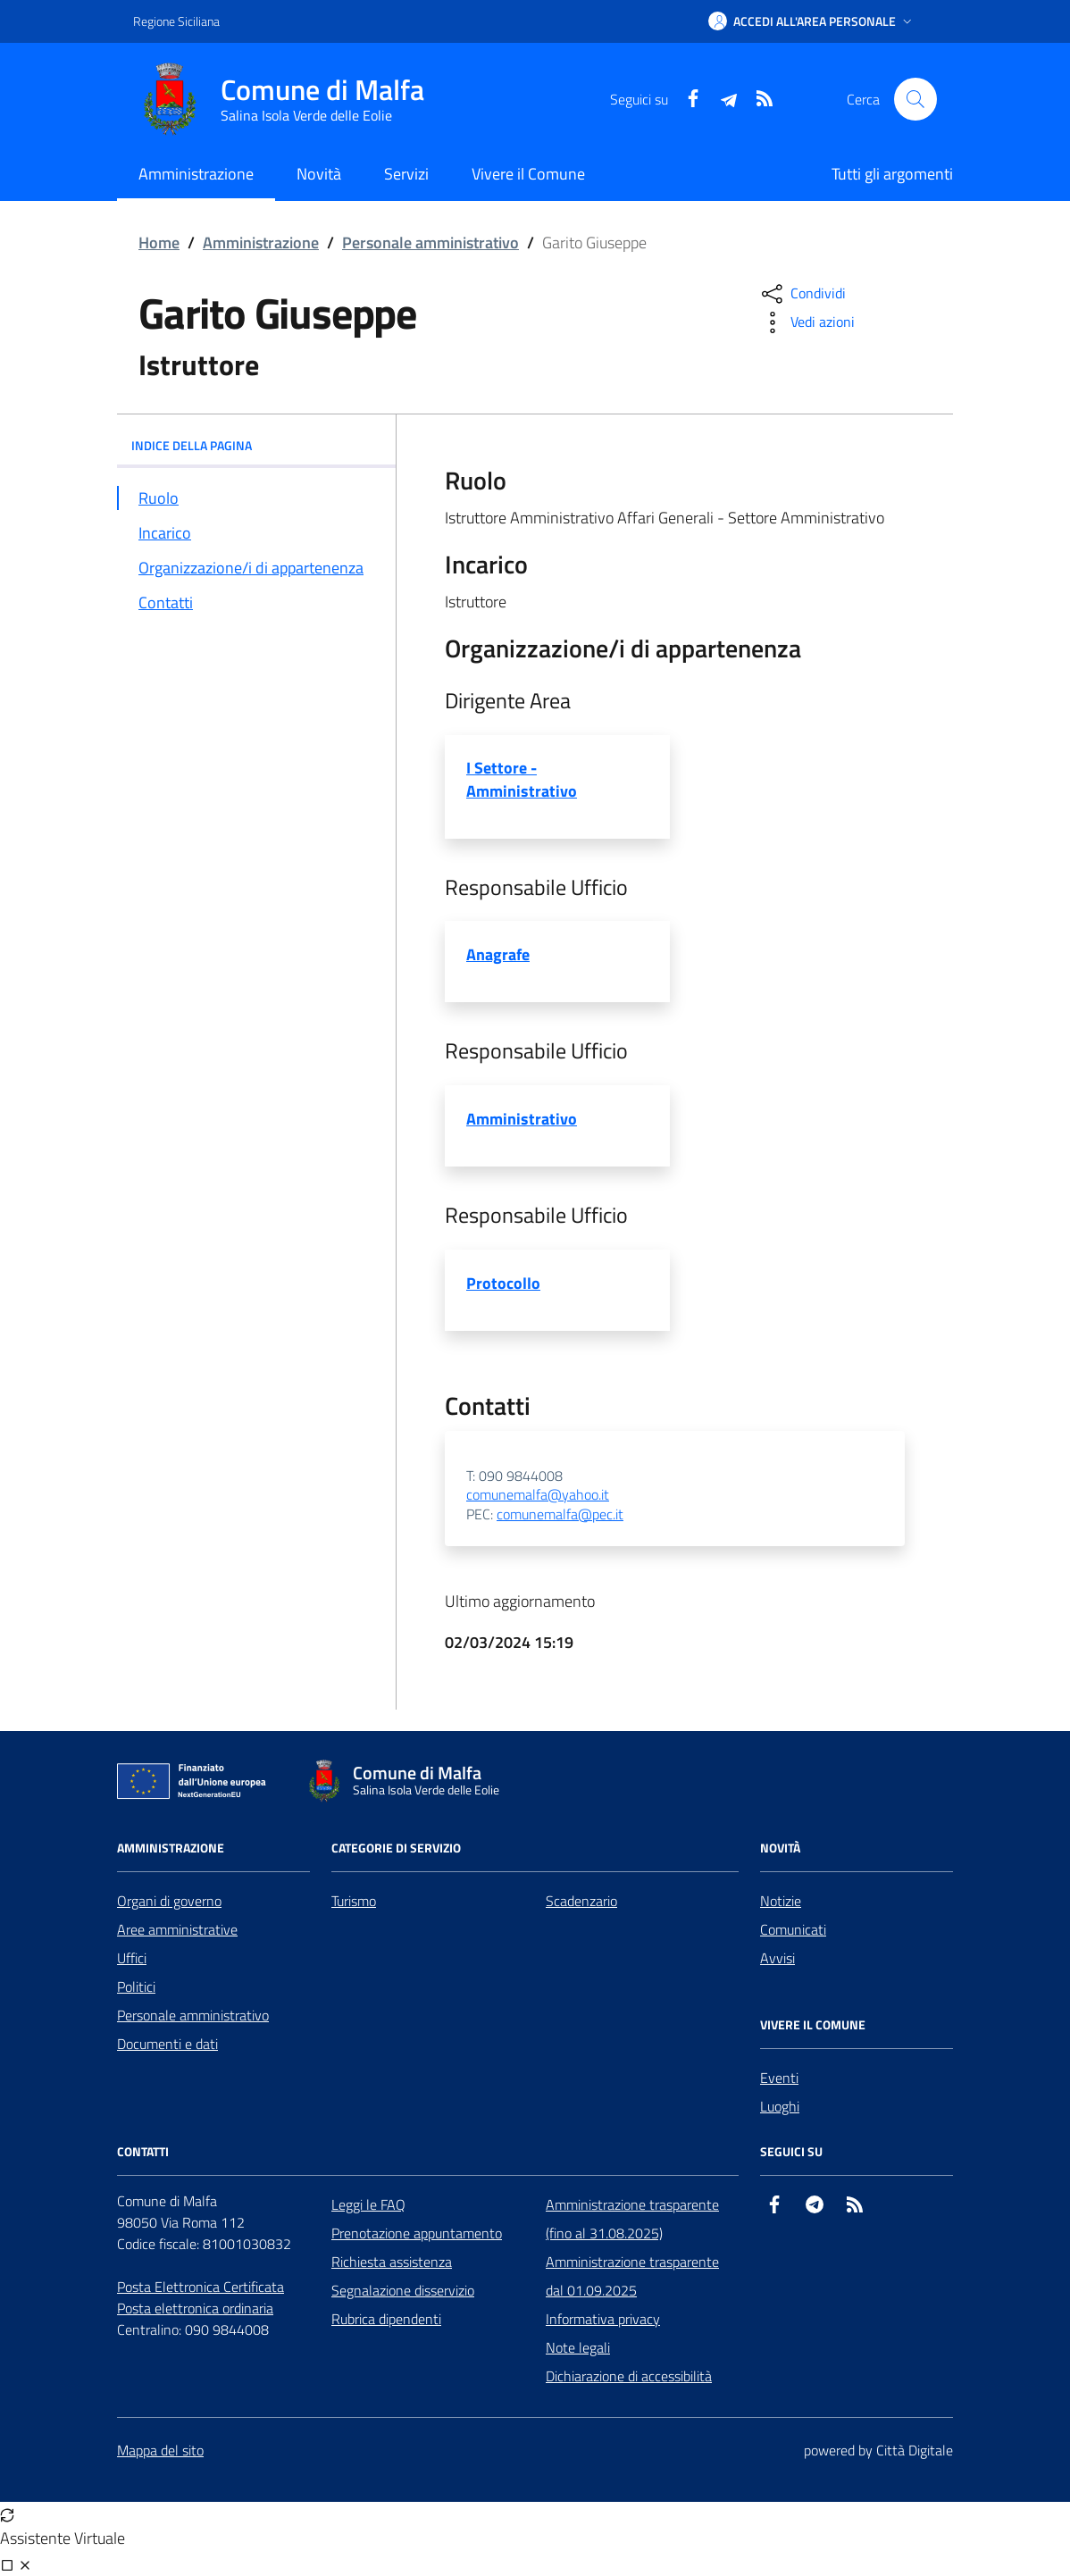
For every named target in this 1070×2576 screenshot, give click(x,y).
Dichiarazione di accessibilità (629, 2376)
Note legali (578, 2347)
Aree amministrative (177, 1929)
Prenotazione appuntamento (416, 2233)
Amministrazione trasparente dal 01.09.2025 (632, 2276)
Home (159, 242)
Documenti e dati (167, 2043)
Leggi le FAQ (368, 2204)
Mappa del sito (160, 2450)
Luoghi (779, 2106)
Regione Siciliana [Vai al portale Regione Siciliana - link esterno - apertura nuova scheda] (176, 21)
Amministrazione (261, 242)
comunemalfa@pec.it (560, 1515)
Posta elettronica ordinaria (195, 2308)
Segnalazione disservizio (402, 2290)
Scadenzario (581, 1900)
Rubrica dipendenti (386, 2318)
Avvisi (777, 1958)
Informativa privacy (603, 2318)
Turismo (353, 1900)
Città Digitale (914, 2450)
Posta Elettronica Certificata (200, 2286)
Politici (136, 1986)
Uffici (131, 1958)
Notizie (780, 1900)
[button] (812, 21)
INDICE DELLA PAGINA (256, 445)
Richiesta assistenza (391, 2261)
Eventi (779, 2077)
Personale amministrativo (430, 242)
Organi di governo (169, 1900)
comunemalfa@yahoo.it (537, 1495)
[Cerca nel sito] (915, 99)
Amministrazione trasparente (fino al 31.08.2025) (632, 2219)
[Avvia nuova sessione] (7, 2514)
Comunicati (793, 1929)
